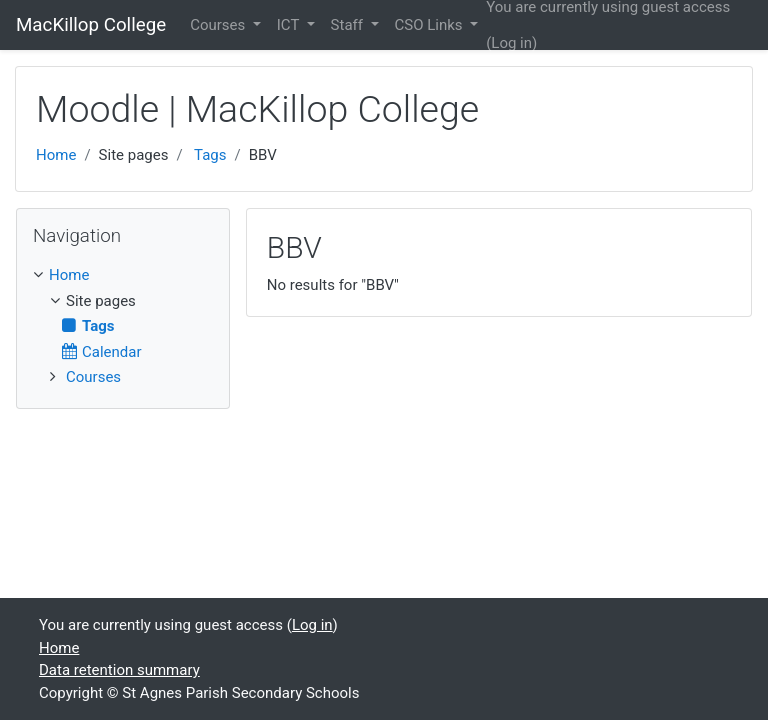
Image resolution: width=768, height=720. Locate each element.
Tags (210, 155)
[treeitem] (123, 275)
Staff (349, 25)
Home (56, 155)
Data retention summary (119, 670)
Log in (511, 43)
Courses (219, 25)
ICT (290, 25)
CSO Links (431, 25)
